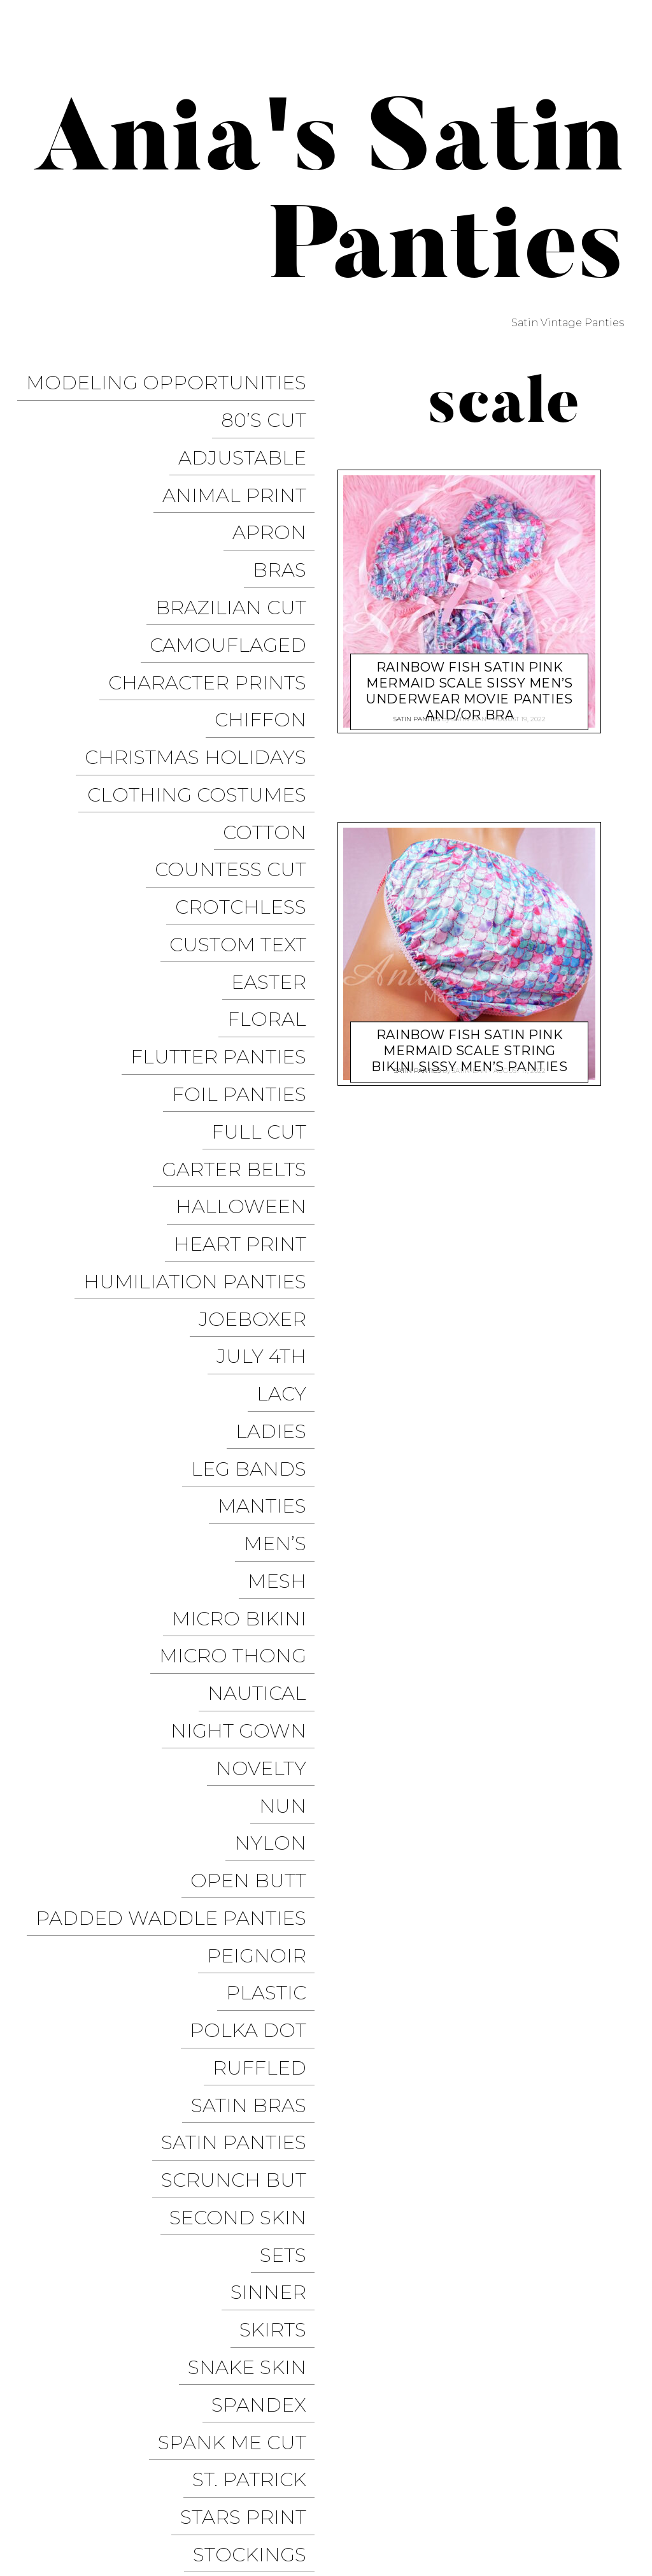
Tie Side (274, 2104)
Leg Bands (257, 1173)
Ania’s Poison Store (456, 2421)
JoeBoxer (261, 1063)
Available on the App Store (543, 2538)
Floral (275, 844)
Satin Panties (242, 1666)
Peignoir (265, 1529)
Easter (277, 816)
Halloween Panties (449, 2491)
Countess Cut (239, 734)
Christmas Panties (569, 2491)
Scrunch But (242, 1693)
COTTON (273, 707)
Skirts (281, 1803)
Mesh (285, 1255)
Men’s (283, 1227)
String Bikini (245, 2022)
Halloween (249, 981)
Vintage (272, 2214)
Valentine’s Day (229, 2159)
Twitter (598, 2444)
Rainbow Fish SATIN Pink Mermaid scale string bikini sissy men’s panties (469, 1037)
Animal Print (243, 460)
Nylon (279, 1447)
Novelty (269, 1392)
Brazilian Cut (239, 542)
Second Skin (246, 1720)
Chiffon (269, 625)
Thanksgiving (239, 2049)
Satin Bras (257, 1638)
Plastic (274, 1556)
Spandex (267, 1857)
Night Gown (247, 1364)
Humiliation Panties (203, 1036)
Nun (291, 1419)
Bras (288, 515)
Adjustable (251, 433)
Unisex (278, 2131)
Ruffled (268, 1611)
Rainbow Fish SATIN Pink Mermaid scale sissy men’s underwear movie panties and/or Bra (469, 677)
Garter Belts (242, 953)
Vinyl (286, 2241)
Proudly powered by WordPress (96, 2480)
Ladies (279, 1145)
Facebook (533, 2444)
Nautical (265, 1337)
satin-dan (468, 714)
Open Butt (257, 1474)
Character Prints (216, 597)
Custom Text (246, 789)
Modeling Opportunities (174, 378)
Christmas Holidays (204, 652)
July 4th (270, 1090)
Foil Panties (247, 899)
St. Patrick (258, 1912)
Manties (270, 1200)
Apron (278, 488)
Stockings (258, 1967)
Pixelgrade (290, 2480)
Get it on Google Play (559, 2515)
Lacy (290, 1118)
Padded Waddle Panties (179, 1501)
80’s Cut (272, 405)
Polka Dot (256, 1583)
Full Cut (267, 926)
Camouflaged (236, 570)
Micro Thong (241, 1310)
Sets (291, 1748)
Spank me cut (240, 1885)
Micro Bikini (247, 1282)
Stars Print (251, 1940)
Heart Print (248, 1008)
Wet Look (261, 2268)
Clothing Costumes (205, 679)
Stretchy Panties (220, 1994)
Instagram (436, 2468)
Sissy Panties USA (572, 2421)
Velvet (279, 2186)
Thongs (272, 2077)
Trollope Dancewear (430, 2444)
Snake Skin (255, 1830)
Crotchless (249, 762)
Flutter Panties (227, 871)
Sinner (277, 1775)
